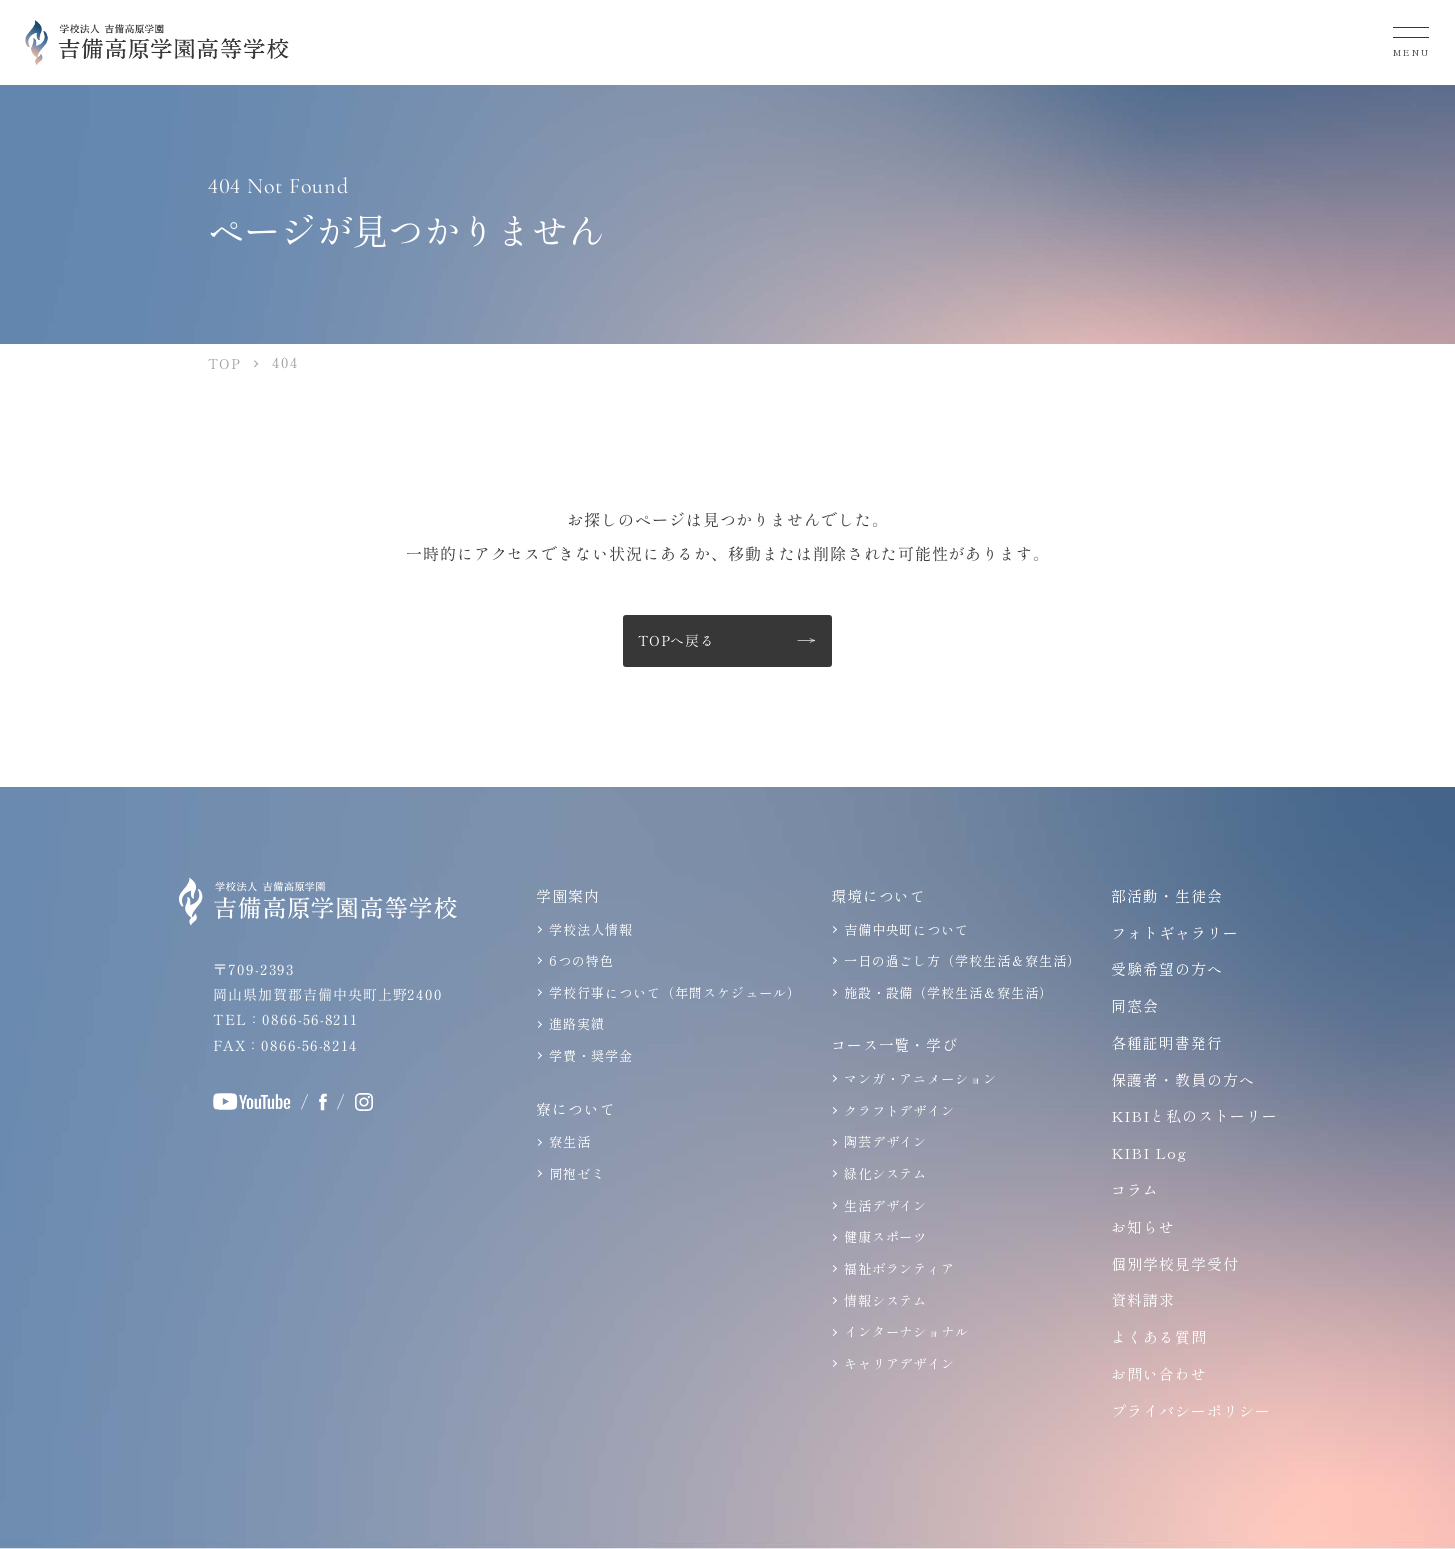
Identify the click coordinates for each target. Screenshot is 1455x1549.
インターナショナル (904, 1329)
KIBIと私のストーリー (1193, 1116)
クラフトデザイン (897, 1110)
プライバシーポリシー (1188, 1411)
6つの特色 (578, 961)
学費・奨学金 (588, 1055)
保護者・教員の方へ (1180, 1079)
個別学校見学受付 (1172, 1263)
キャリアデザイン (897, 1361)
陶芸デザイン (883, 1141)
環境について (876, 895)
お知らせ (1140, 1227)
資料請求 (1140, 1300)
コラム (1132, 1190)
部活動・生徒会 (1164, 895)
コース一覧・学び (892, 1045)
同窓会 (1132, 1006)
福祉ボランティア (897, 1267)
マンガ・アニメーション (918, 1078)
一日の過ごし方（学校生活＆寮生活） (959, 961)
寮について (573, 1108)
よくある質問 (1156, 1337)
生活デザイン (883, 1204)
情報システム (883, 1298)
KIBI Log (1147, 1153)
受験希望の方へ (1164, 969)
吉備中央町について (904, 929)
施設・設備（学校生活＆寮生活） (945, 992)
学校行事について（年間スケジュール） (671, 992)
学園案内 (565, 895)
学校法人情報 (588, 929)
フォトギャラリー (1172, 932)
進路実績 (574, 1023)
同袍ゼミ (574, 1173)
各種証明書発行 (1164, 1043)
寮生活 (567, 1141)
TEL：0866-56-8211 (284, 1020)
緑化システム (883, 1173)
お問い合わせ (1156, 1374)
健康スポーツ (883, 1235)
